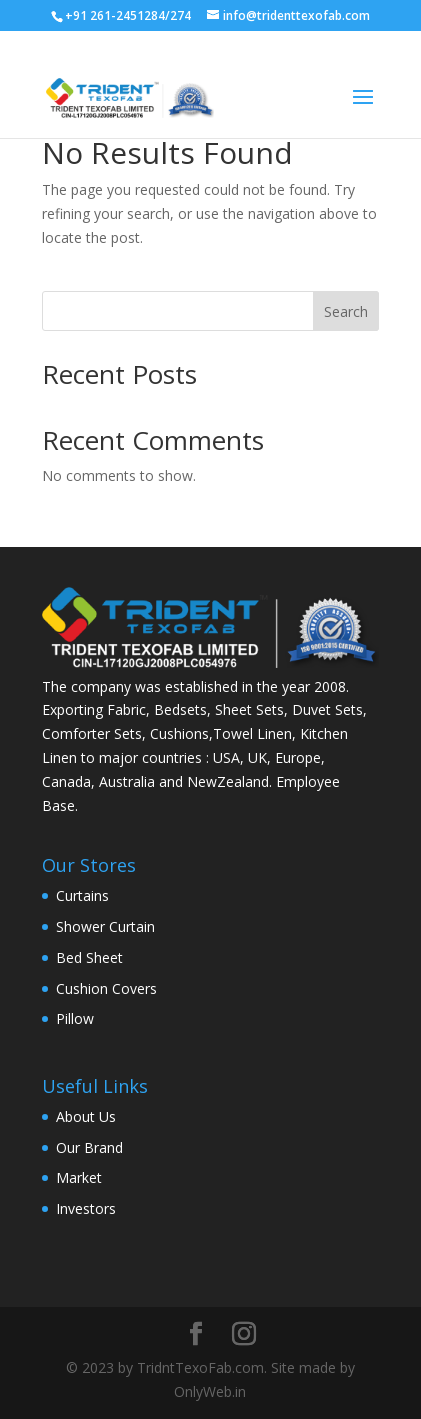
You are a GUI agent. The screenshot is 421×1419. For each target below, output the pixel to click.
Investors (86, 1208)
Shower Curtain (105, 926)
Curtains (82, 895)
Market (79, 1177)
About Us (86, 1116)
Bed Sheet (89, 957)
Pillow (75, 1018)
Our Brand (89, 1147)
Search (346, 311)
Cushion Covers (106, 988)
